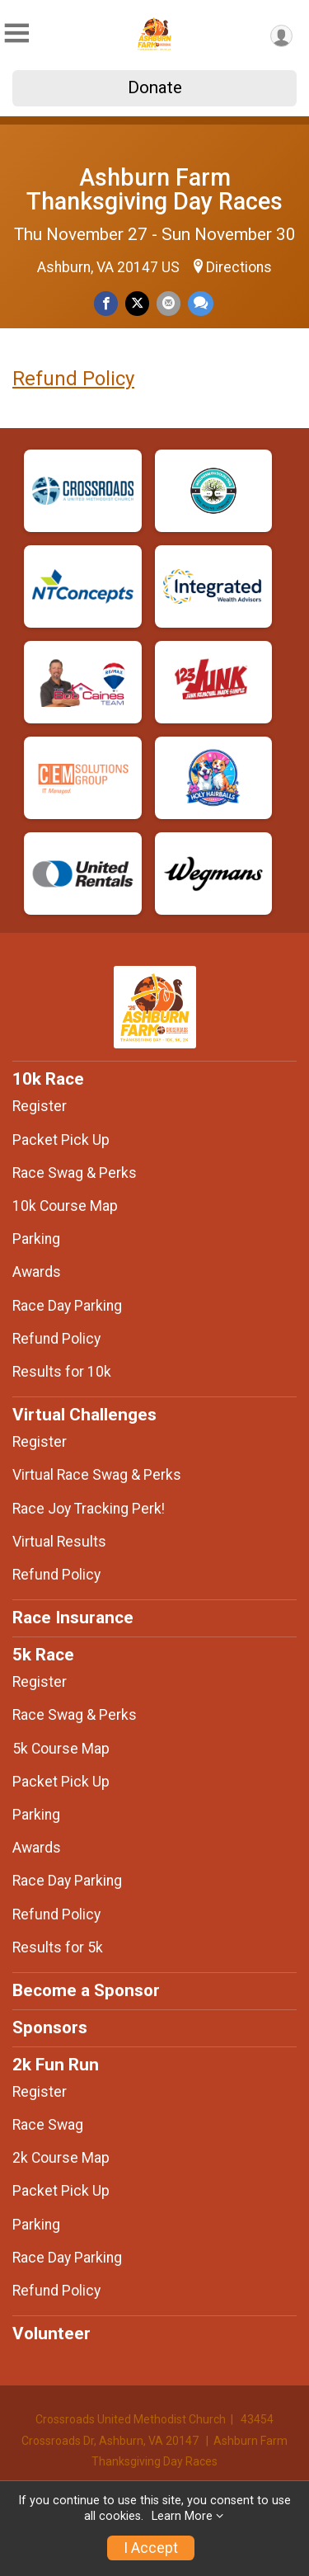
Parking (36, 1239)
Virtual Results (59, 1541)
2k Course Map (61, 2158)
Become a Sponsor (86, 1990)
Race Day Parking (67, 1305)
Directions (239, 267)
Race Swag (47, 2125)
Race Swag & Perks (74, 1173)
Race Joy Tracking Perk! (88, 1508)
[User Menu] (281, 36)
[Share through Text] (200, 303)
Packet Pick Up (61, 1140)
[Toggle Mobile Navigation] (16, 33)
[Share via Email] (168, 303)
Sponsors (49, 2027)
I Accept (151, 2548)
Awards (36, 1272)
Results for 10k (61, 1371)
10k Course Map (65, 1206)
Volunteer (51, 2333)
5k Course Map (61, 1748)
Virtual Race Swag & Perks (96, 1475)
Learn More (182, 2516)
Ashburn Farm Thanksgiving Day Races (154, 189)
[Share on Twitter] (137, 303)
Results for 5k (57, 1947)
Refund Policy (73, 378)
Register (39, 1106)
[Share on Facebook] (106, 303)
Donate (155, 87)
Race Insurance (72, 1617)
